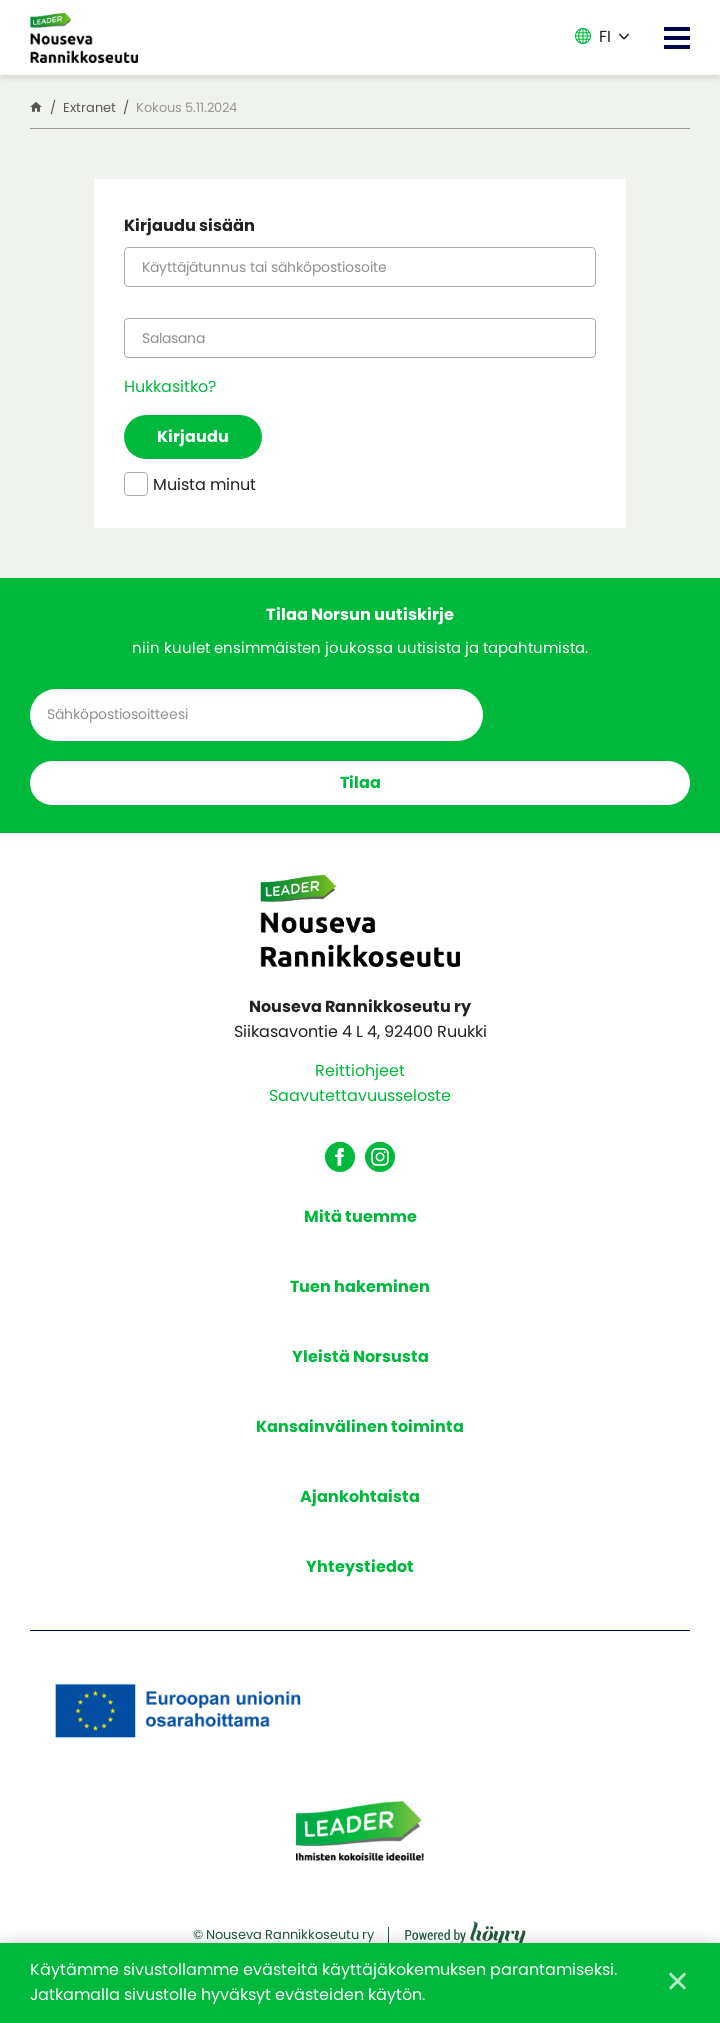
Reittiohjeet (360, 1078)
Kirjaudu (196, 440)
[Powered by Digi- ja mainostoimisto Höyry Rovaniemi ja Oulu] (465, 1935)
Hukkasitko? (170, 389)
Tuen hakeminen (360, 1293)
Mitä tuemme (360, 1223)
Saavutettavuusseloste (360, 1103)
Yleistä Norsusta (360, 1363)
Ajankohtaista (360, 1503)
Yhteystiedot (360, 1573)
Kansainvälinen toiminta (360, 1433)
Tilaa (360, 788)
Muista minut (190, 490)
